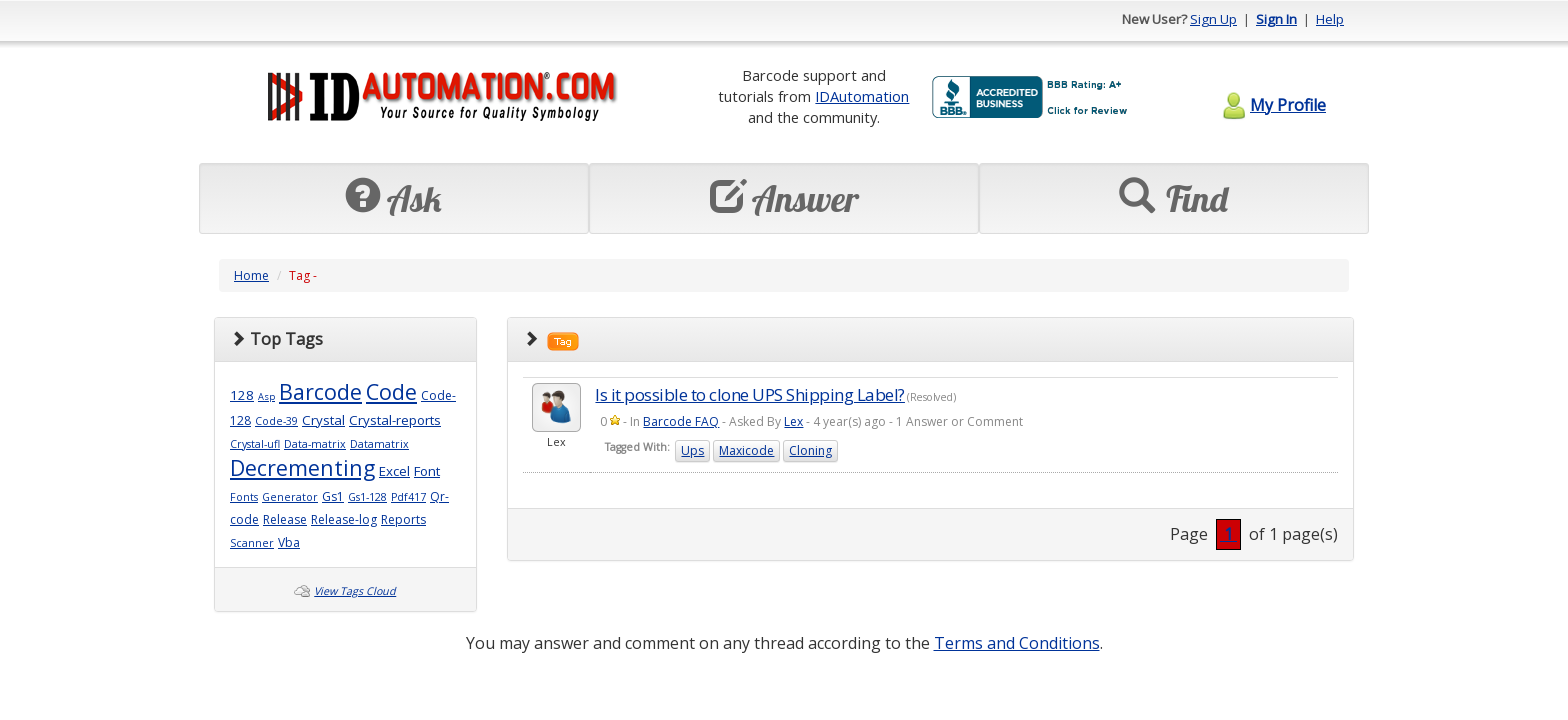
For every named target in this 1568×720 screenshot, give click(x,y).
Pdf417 (408, 497)
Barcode (320, 391)
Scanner (252, 543)
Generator (290, 497)
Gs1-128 (367, 497)
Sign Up (1213, 19)
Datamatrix (379, 444)
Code (391, 391)
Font (427, 471)
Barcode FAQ (681, 421)
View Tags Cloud (355, 591)
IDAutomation (862, 96)
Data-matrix (315, 444)
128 (242, 395)
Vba (289, 542)
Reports (403, 519)
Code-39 (276, 421)
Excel (394, 471)
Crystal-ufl (255, 444)
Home (251, 275)
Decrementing (302, 467)
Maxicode (746, 450)
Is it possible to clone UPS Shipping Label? (750, 394)
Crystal (323, 420)
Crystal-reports (395, 420)
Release (285, 519)
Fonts (244, 497)
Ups (692, 450)
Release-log (344, 519)
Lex (793, 421)
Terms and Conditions (1017, 643)
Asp (266, 396)
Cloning (810, 450)
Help (1330, 19)
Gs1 (333, 496)
